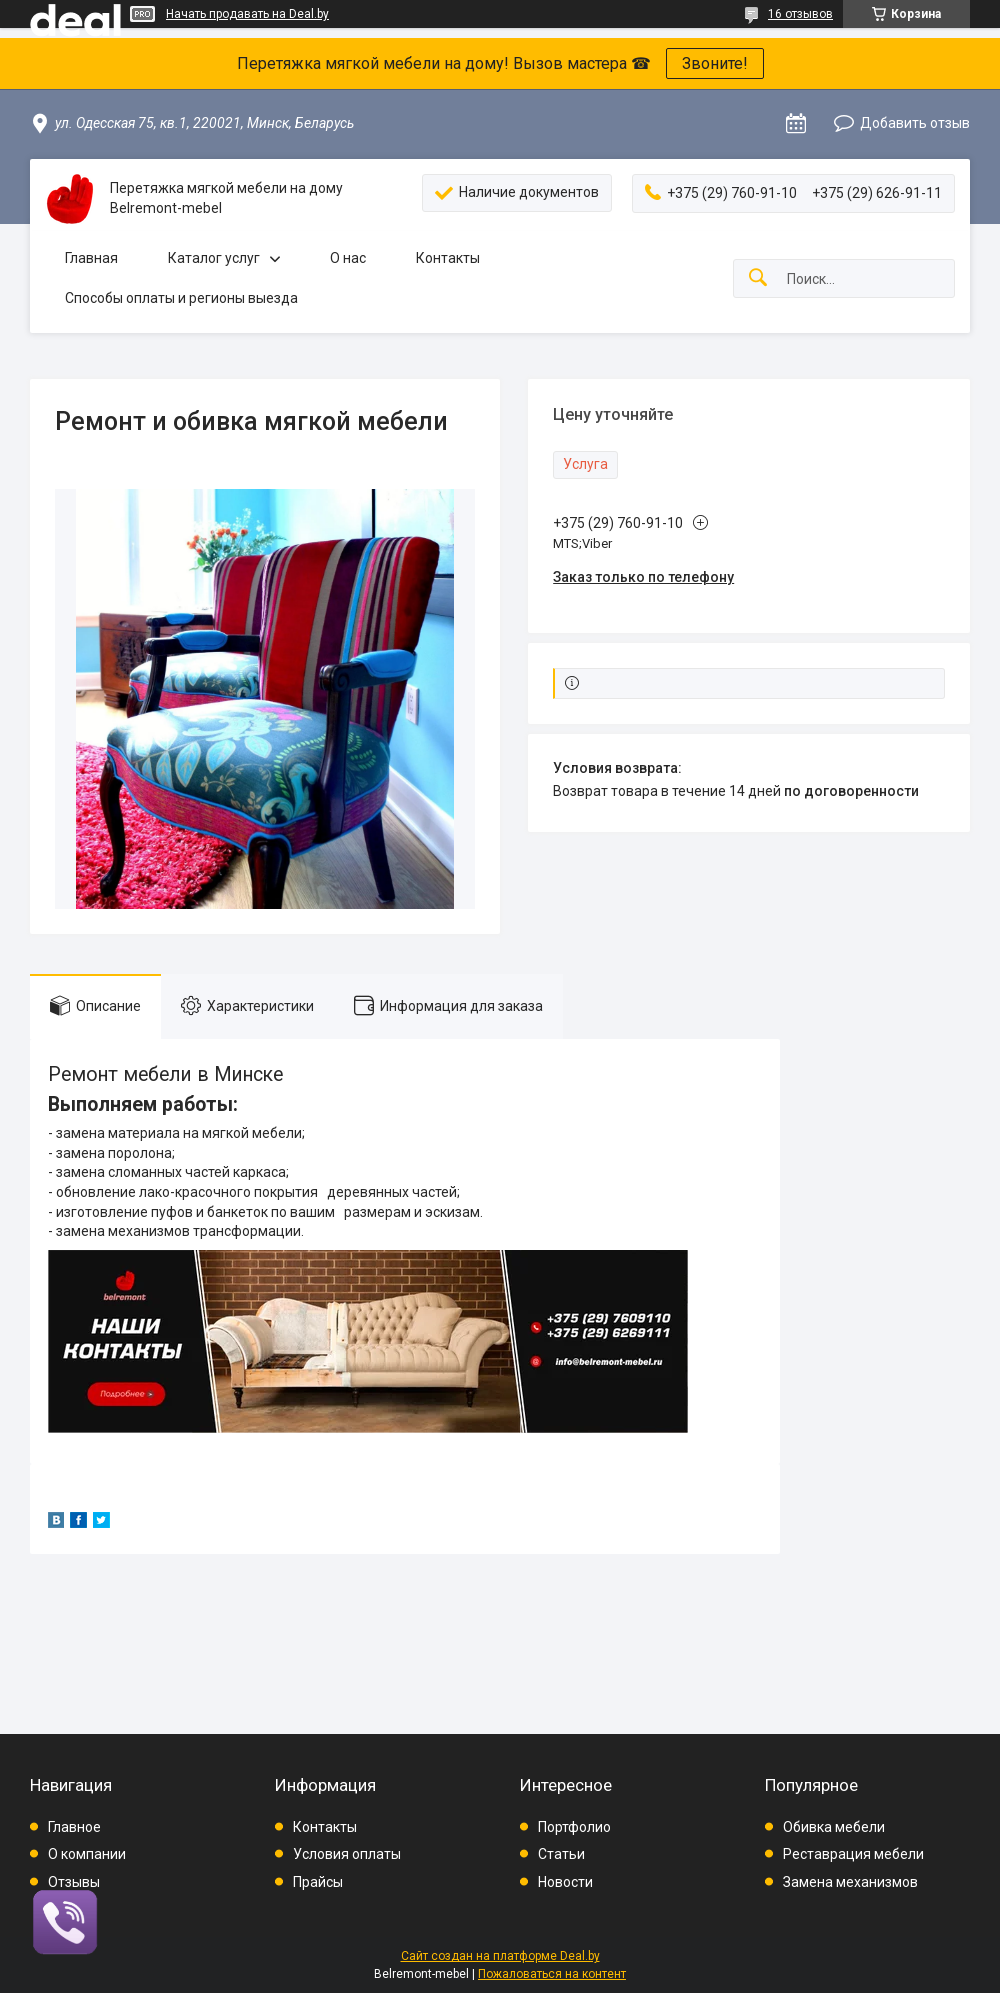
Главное (74, 1827)
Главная (91, 258)
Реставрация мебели (853, 1854)
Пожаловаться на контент (552, 1974)
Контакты (448, 258)
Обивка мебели (834, 1827)
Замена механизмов (850, 1882)
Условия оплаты (347, 1854)
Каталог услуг (214, 258)
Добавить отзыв (915, 123)
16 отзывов (800, 14)
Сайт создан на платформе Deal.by (500, 1956)
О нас (348, 258)
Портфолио (574, 1827)
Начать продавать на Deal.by (247, 14)
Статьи (561, 1854)
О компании (87, 1854)
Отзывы (74, 1882)
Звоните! (715, 63)
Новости (565, 1882)
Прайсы (318, 1882)
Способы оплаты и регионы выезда (181, 298)
